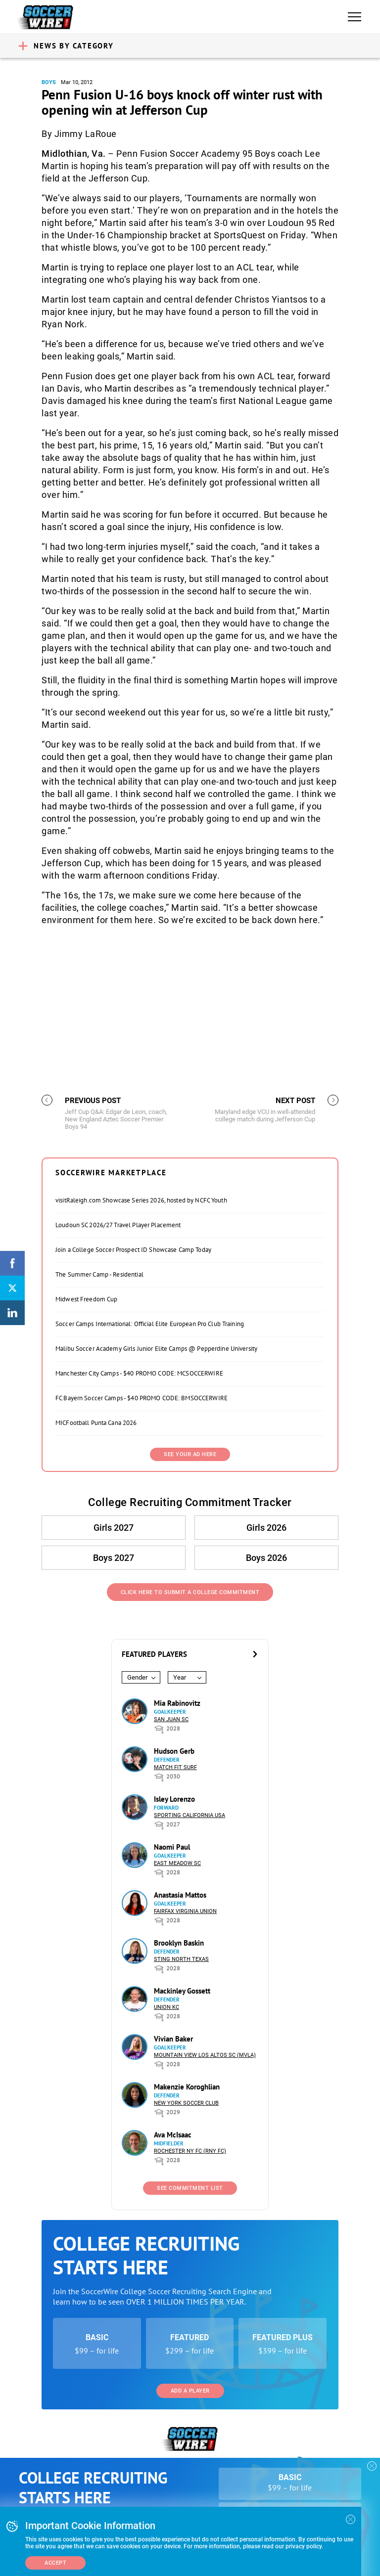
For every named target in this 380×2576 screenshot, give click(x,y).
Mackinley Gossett (182, 1991)
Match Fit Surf (175, 1767)
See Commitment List (190, 2188)
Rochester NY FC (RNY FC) (190, 2151)
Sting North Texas (181, 1959)
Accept (55, 2563)
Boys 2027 (113, 1558)
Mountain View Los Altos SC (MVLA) (205, 2055)
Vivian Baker (173, 2038)
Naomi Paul (172, 1847)
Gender (137, 1677)
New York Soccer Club (186, 2103)
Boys (49, 82)
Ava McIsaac (172, 2134)
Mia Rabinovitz (177, 1703)
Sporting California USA (189, 1815)
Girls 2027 (114, 1527)
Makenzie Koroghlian (187, 2086)
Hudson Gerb (174, 1751)
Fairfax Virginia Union (185, 1911)
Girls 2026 (266, 1527)
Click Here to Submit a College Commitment (190, 1592)
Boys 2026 (266, 1558)
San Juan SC (171, 1719)
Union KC (166, 2007)
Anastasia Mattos (180, 1895)
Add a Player (190, 2391)
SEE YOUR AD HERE (190, 1454)
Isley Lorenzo (174, 1799)
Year (179, 1677)
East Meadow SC (177, 1863)
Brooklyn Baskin (179, 1943)
